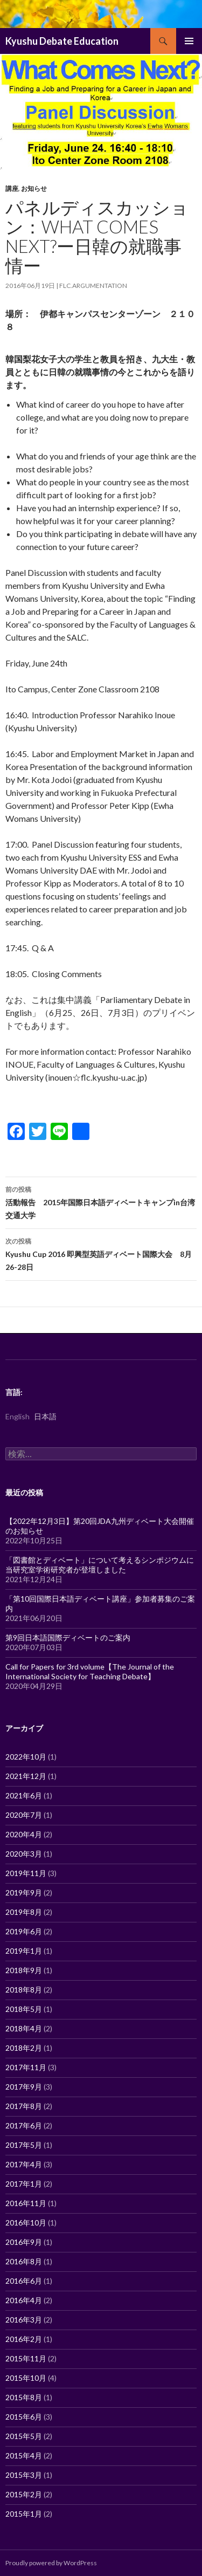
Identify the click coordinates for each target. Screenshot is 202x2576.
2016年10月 (25, 2222)
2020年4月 (23, 1834)
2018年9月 (23, 1970)
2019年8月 (23, 1911)
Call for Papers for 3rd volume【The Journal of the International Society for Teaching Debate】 (89, 1671)
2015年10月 (25, 2377)
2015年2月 (23, 2494)
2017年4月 (23, 2164)
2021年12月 (25, 1776)
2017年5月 (23, 2144)
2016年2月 (23, 2339)
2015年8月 (23, 2397)
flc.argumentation (93, 285)
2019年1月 (23, 1950)
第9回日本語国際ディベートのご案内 (67, 1637)
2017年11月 (25, 2067)
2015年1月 (23, 2513)
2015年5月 (23, 2436)
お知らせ (34, 188)
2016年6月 (23, 2280)
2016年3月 (23, 2319)
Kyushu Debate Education (62, 41)
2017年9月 (23, 2086)
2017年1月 (23, 2183)
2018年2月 (23, 2047)
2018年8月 (23, 1989)
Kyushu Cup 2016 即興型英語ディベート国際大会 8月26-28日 (101, 1253)
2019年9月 (23, 1892)
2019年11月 (25, 1873)
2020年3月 (23, 1853)
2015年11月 (25, 2358)
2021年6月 (23, 1795)
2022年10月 (25, 1756)
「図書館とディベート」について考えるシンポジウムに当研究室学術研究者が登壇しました (99, 1564)
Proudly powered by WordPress (51, 2563)
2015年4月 (23, 2455)
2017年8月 (23, 2106)
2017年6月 (23, 2125)
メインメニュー (189, 41)
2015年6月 (23, 2416)
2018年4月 (23, 2028)
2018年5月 (23, 2009)
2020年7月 (23, 1814)
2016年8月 (23, 2261)
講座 (11, 188)
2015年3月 (23, 2474)
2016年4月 (23, 2300)
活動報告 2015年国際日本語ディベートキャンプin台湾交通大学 (101, 1201)
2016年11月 (25, 2203)
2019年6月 (23, 1931)
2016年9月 (23, 2242)
